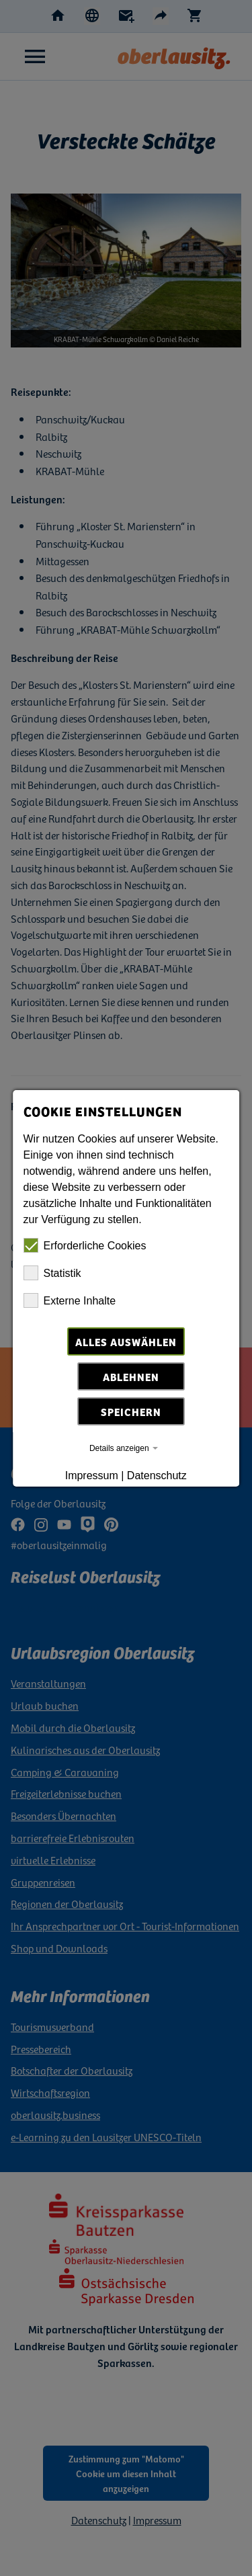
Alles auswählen (126, 1341)
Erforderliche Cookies (85, 1245)
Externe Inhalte (70, 1300)
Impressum (91, 1475)
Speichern (131, 1411)
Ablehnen (131, 1376)
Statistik (52, 1272)
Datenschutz (157, 1475)
